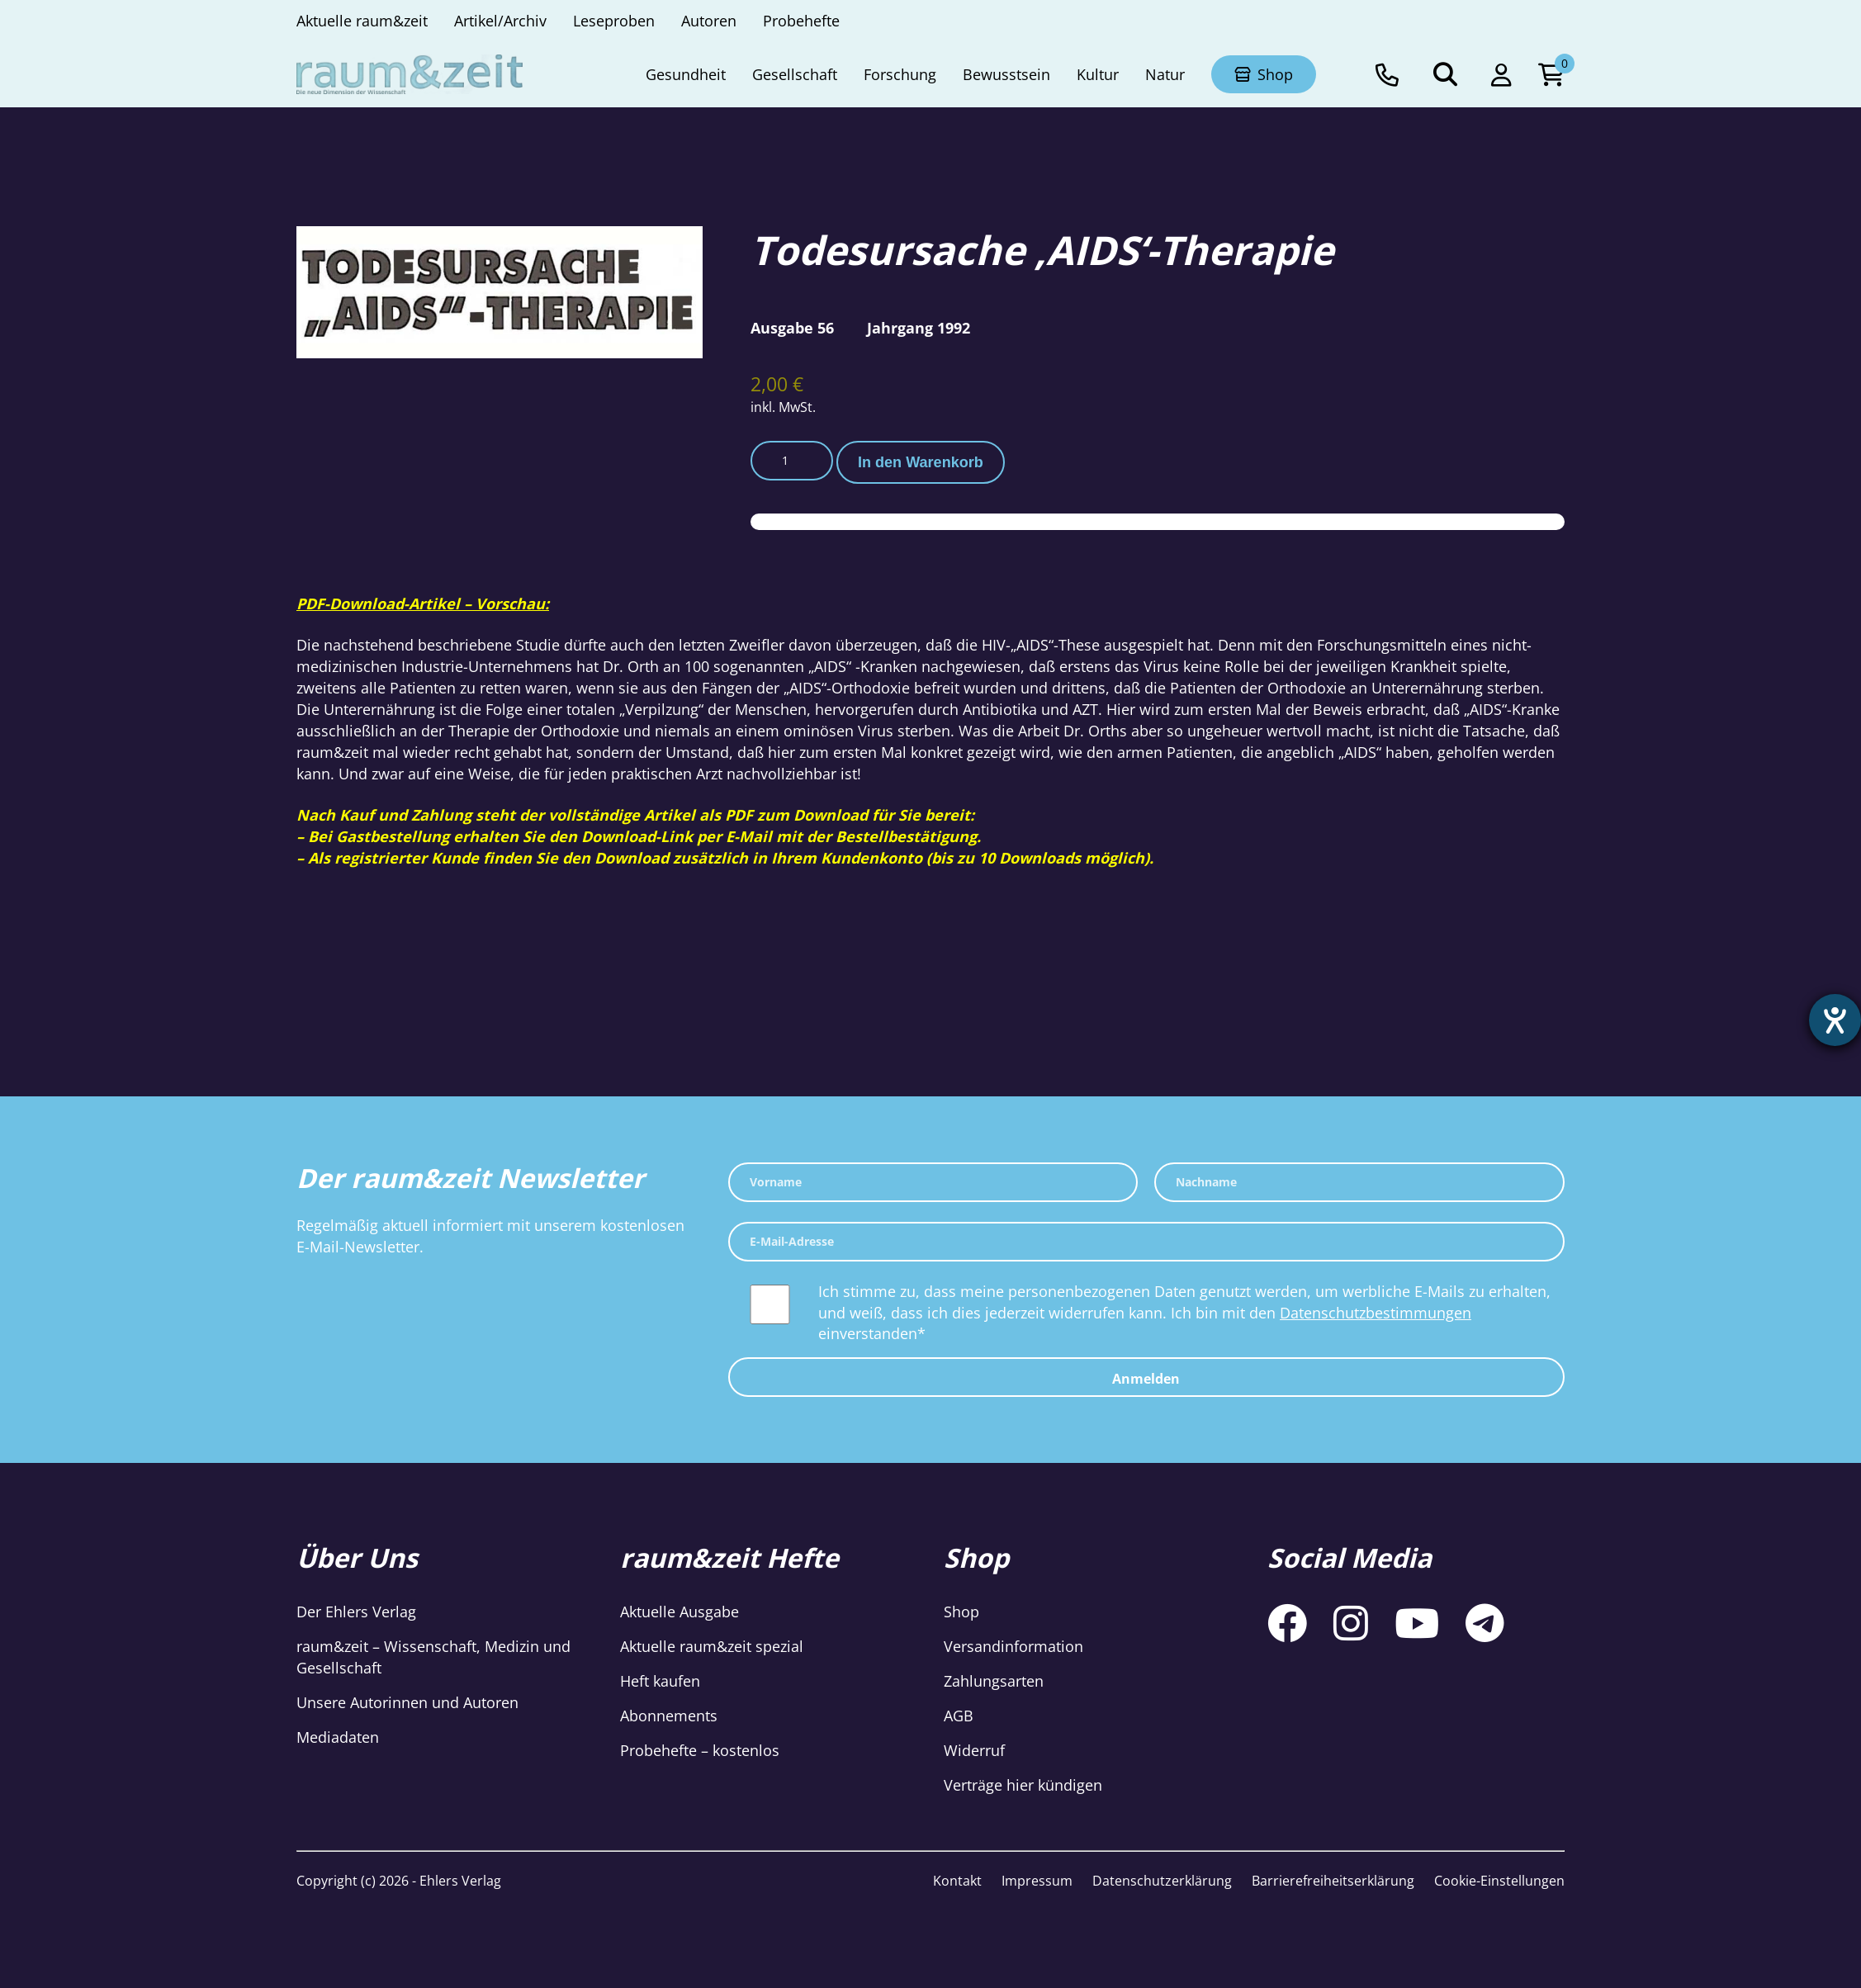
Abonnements (668, 1715)
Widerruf (974, 1750)
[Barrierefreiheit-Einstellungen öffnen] (1834, 1021)
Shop (961, 1611)
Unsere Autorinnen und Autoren (407, 1702)
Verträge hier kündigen (1023, 1785)
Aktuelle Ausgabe (679, 1611)
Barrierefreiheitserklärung (1333, 1881)
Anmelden (1146, 1379)
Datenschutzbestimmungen (1375, 1313)
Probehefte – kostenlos (699, 1750)
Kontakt (957, 1881)
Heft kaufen (660, 1681)
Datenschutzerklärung (1162, 1881)
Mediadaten (337, 1737)
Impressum (1037, 1881)
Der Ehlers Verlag (356, 1611)
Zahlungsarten (994, 1681)
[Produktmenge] (792, 460)
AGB (958, 1715)
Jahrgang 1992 (918, 328)
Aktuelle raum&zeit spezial (711, 1646)
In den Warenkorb (920, 462)
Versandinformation (1013, 1646)
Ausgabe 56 (792, 328)
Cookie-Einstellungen (1499, 1881)
